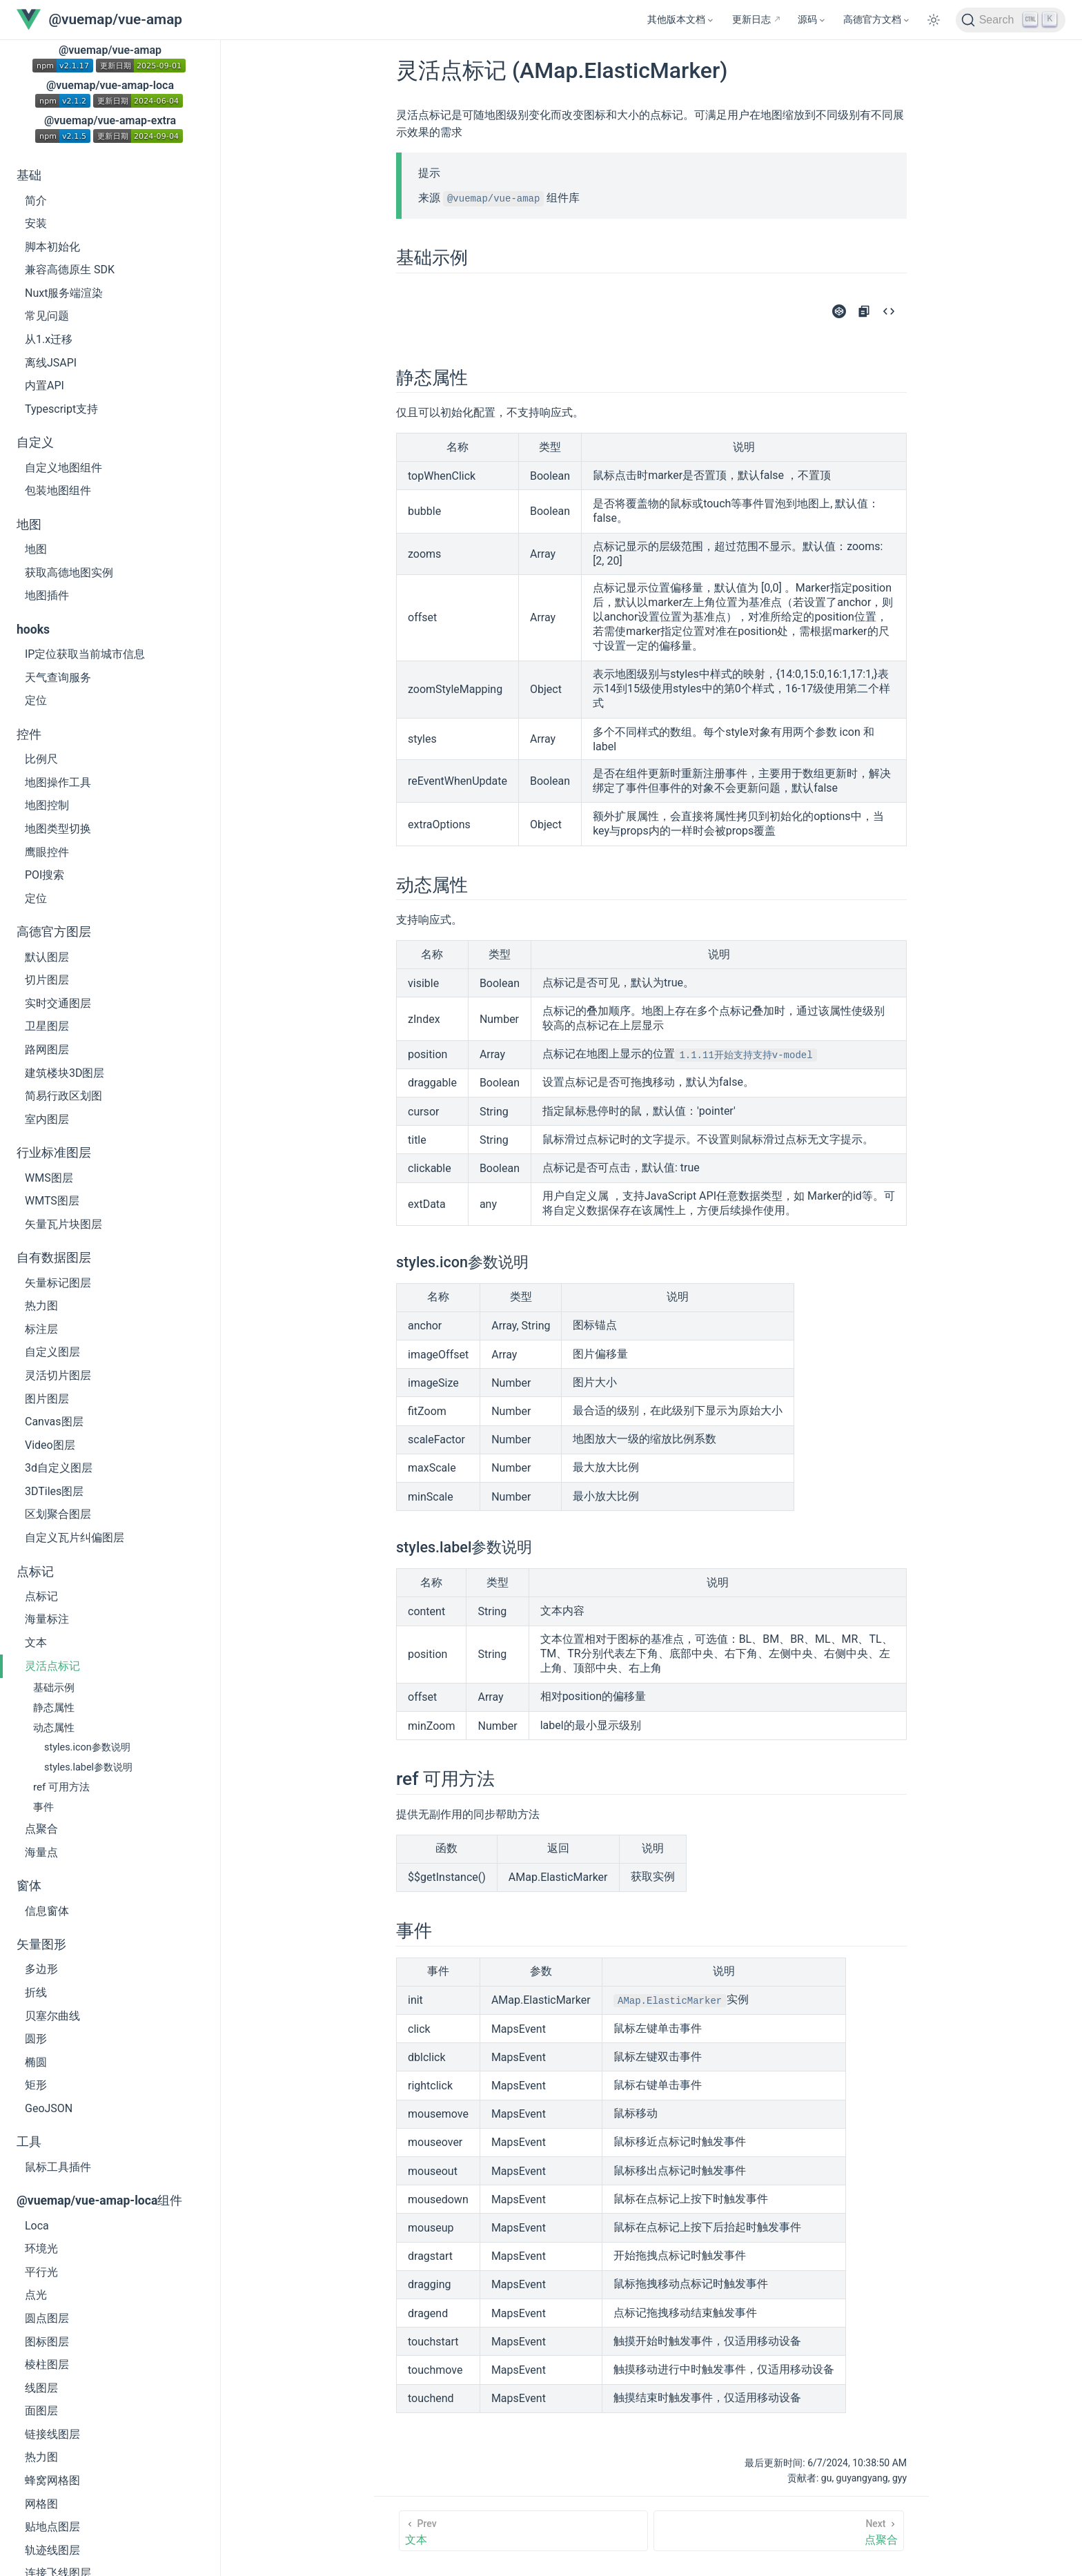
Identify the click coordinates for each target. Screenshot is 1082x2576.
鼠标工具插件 (58, 2167)
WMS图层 (49, 1177)
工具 (29, 2142)
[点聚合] (778, 2530)
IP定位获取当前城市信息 (85, 654)
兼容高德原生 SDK (70, 269)
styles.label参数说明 (88, 1767)
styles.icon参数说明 (87, 1747)
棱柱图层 (47, 2364)
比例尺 (41, 758)
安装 (36, 223)
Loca (37, 2225)
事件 (43, 1807)
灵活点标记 (52, 1665)
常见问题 (47, 315)
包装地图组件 (58, 490)
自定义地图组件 (63, 467)
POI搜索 (44, 874)
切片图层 (47, 979)
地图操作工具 (58, 782)
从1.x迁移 (48, 339)
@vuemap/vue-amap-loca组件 (99, 2200)
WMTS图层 (52, 1200)
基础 (29, 175)
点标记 (35, 1572)
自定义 (35, 442)
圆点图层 (47, 2318)
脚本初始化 (52, 246)
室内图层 (47, 1119)
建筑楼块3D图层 (65, 1073)
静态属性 (54, 1707)
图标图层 (47, 2341)
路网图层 (47, 1049)
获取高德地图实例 (69, 572)
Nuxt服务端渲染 (64, 293)
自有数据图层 (54, 1258)
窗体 (29, 1886)
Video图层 (50, 1445)
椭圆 (36, 2062)
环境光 (41, 2248)
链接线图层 (52, 2434)
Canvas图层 (54, 1421)
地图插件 (47, 595)
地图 (29, 524)
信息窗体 (47, 1911)
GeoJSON (48, 2108)
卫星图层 (47, 1026)
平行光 (41, 2272)
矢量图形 (41, 1944)
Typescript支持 (61, 409)
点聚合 (41, 1828)
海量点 (41, 1852)
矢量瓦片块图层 (63, 1224)
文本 (36, 1642)
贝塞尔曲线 (52, 2015)
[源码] (812, 20)
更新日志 (751, 20)
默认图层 (47, 957)
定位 (36, 700)
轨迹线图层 (52, 2550)
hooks (33, 629)
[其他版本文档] (681, 20)
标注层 (41, 1329)
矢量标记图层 (58, 1282)
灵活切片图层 (58, 1375)
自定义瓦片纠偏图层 (74, 1537)
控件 (29, 734)
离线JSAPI (51, 362)
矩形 (36, 2084)
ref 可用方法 (61, 1787)
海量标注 (47, 1619)
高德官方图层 (54, 932)
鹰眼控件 (47, 852)
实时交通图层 (58, 1003)
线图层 (41, 2387)
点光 (36, 2294)
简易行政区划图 (63, 1095)
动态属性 (54, 1727)
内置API (44, 385)
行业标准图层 (54, 1153)
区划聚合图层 (58, 1514)
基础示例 (54, 1687)
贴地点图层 (52, 2526)
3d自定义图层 (58, 1467)
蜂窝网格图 (52, 2480)
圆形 (36, 2038)
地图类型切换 (58, 828)
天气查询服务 (58, 677)
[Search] (1010, 20)
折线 (36, 1992)
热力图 (41, 1305)
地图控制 (47, 805)
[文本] (523, 2530)
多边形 (41, 1968)
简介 (36, 200)
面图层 (41, 2410)
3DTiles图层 (54, 1491)
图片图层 (47, 1398)
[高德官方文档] (877, 20)
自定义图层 (52, 1351)
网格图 (41, 2503)
